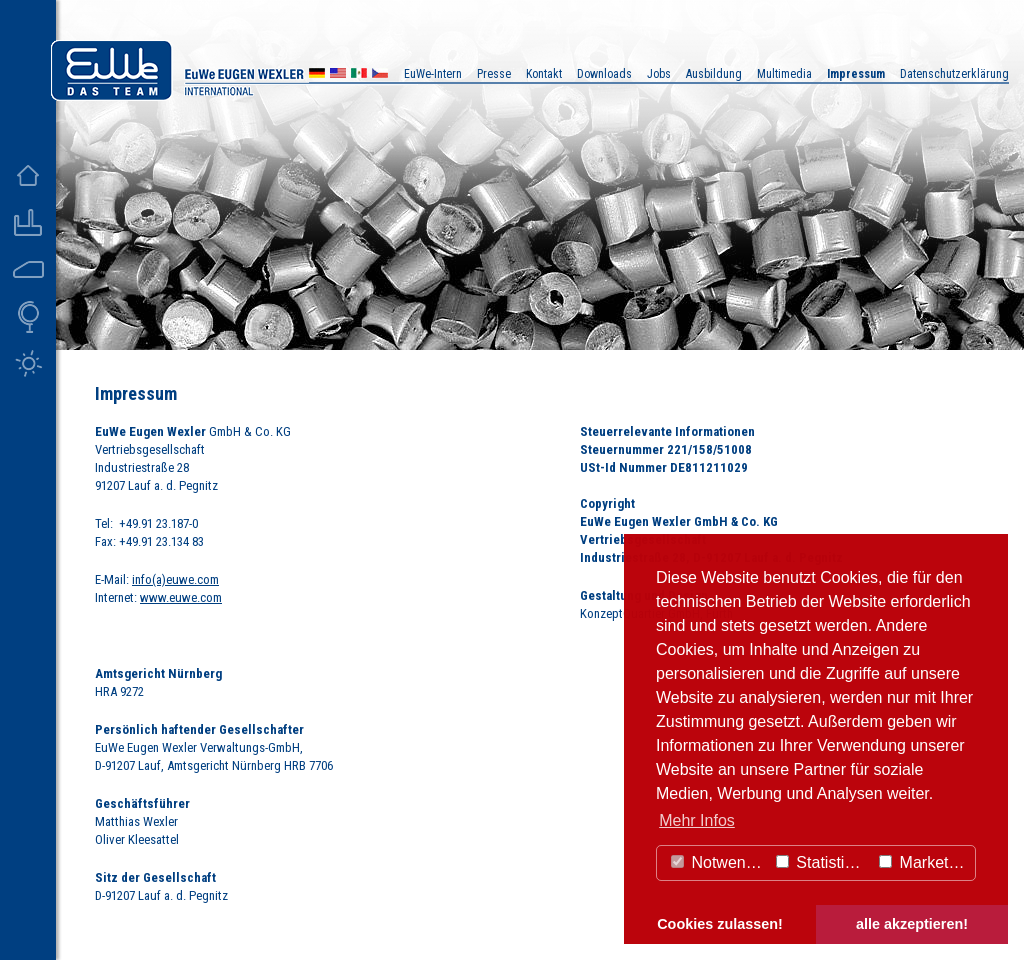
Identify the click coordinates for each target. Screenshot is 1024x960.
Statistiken (823, 862)
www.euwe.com (181, 597)
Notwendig (719, 862)
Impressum (856, 74)
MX (359, 75)
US (338, 75)
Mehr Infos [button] (697, 820)
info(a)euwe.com (175, 579)
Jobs (659, 74)
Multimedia (784, 74)
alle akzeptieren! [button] (912, 924)
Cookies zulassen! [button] (720, 924)
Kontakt (544, 74)
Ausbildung (714, 74)
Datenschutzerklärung (954, 74)
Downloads (604, 74)
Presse (494, 74)
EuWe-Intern (433, 74)
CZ (380, 75)
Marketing (924, 862)
